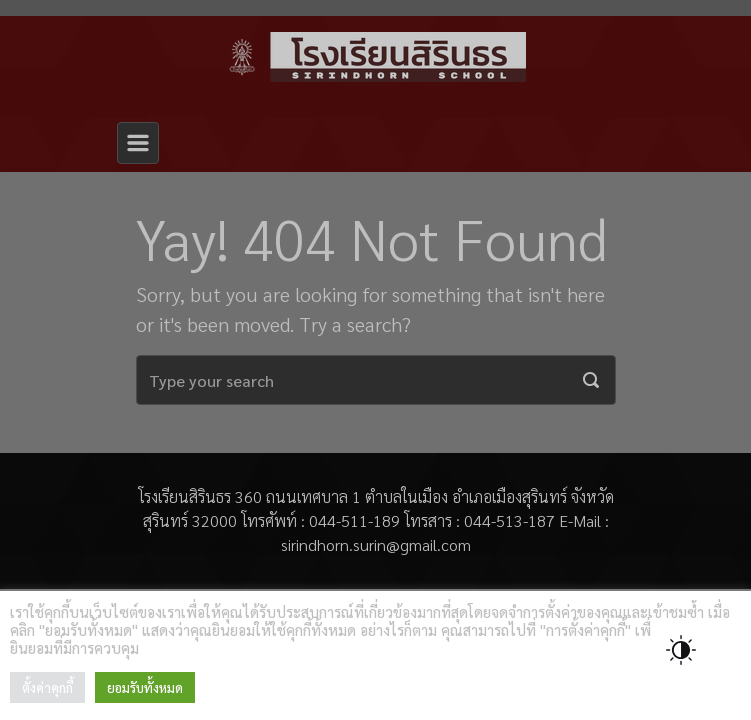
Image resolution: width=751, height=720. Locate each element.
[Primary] (138, 143)
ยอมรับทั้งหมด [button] (145, 687)
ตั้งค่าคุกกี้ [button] (47, 687)
